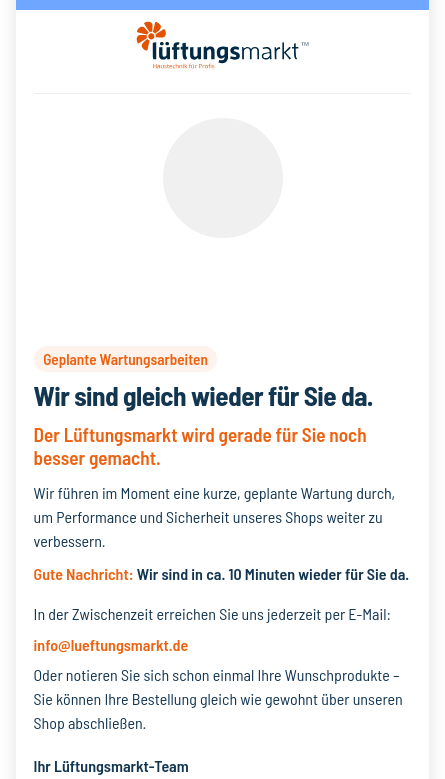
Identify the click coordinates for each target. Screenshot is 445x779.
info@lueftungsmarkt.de (111, 644)
